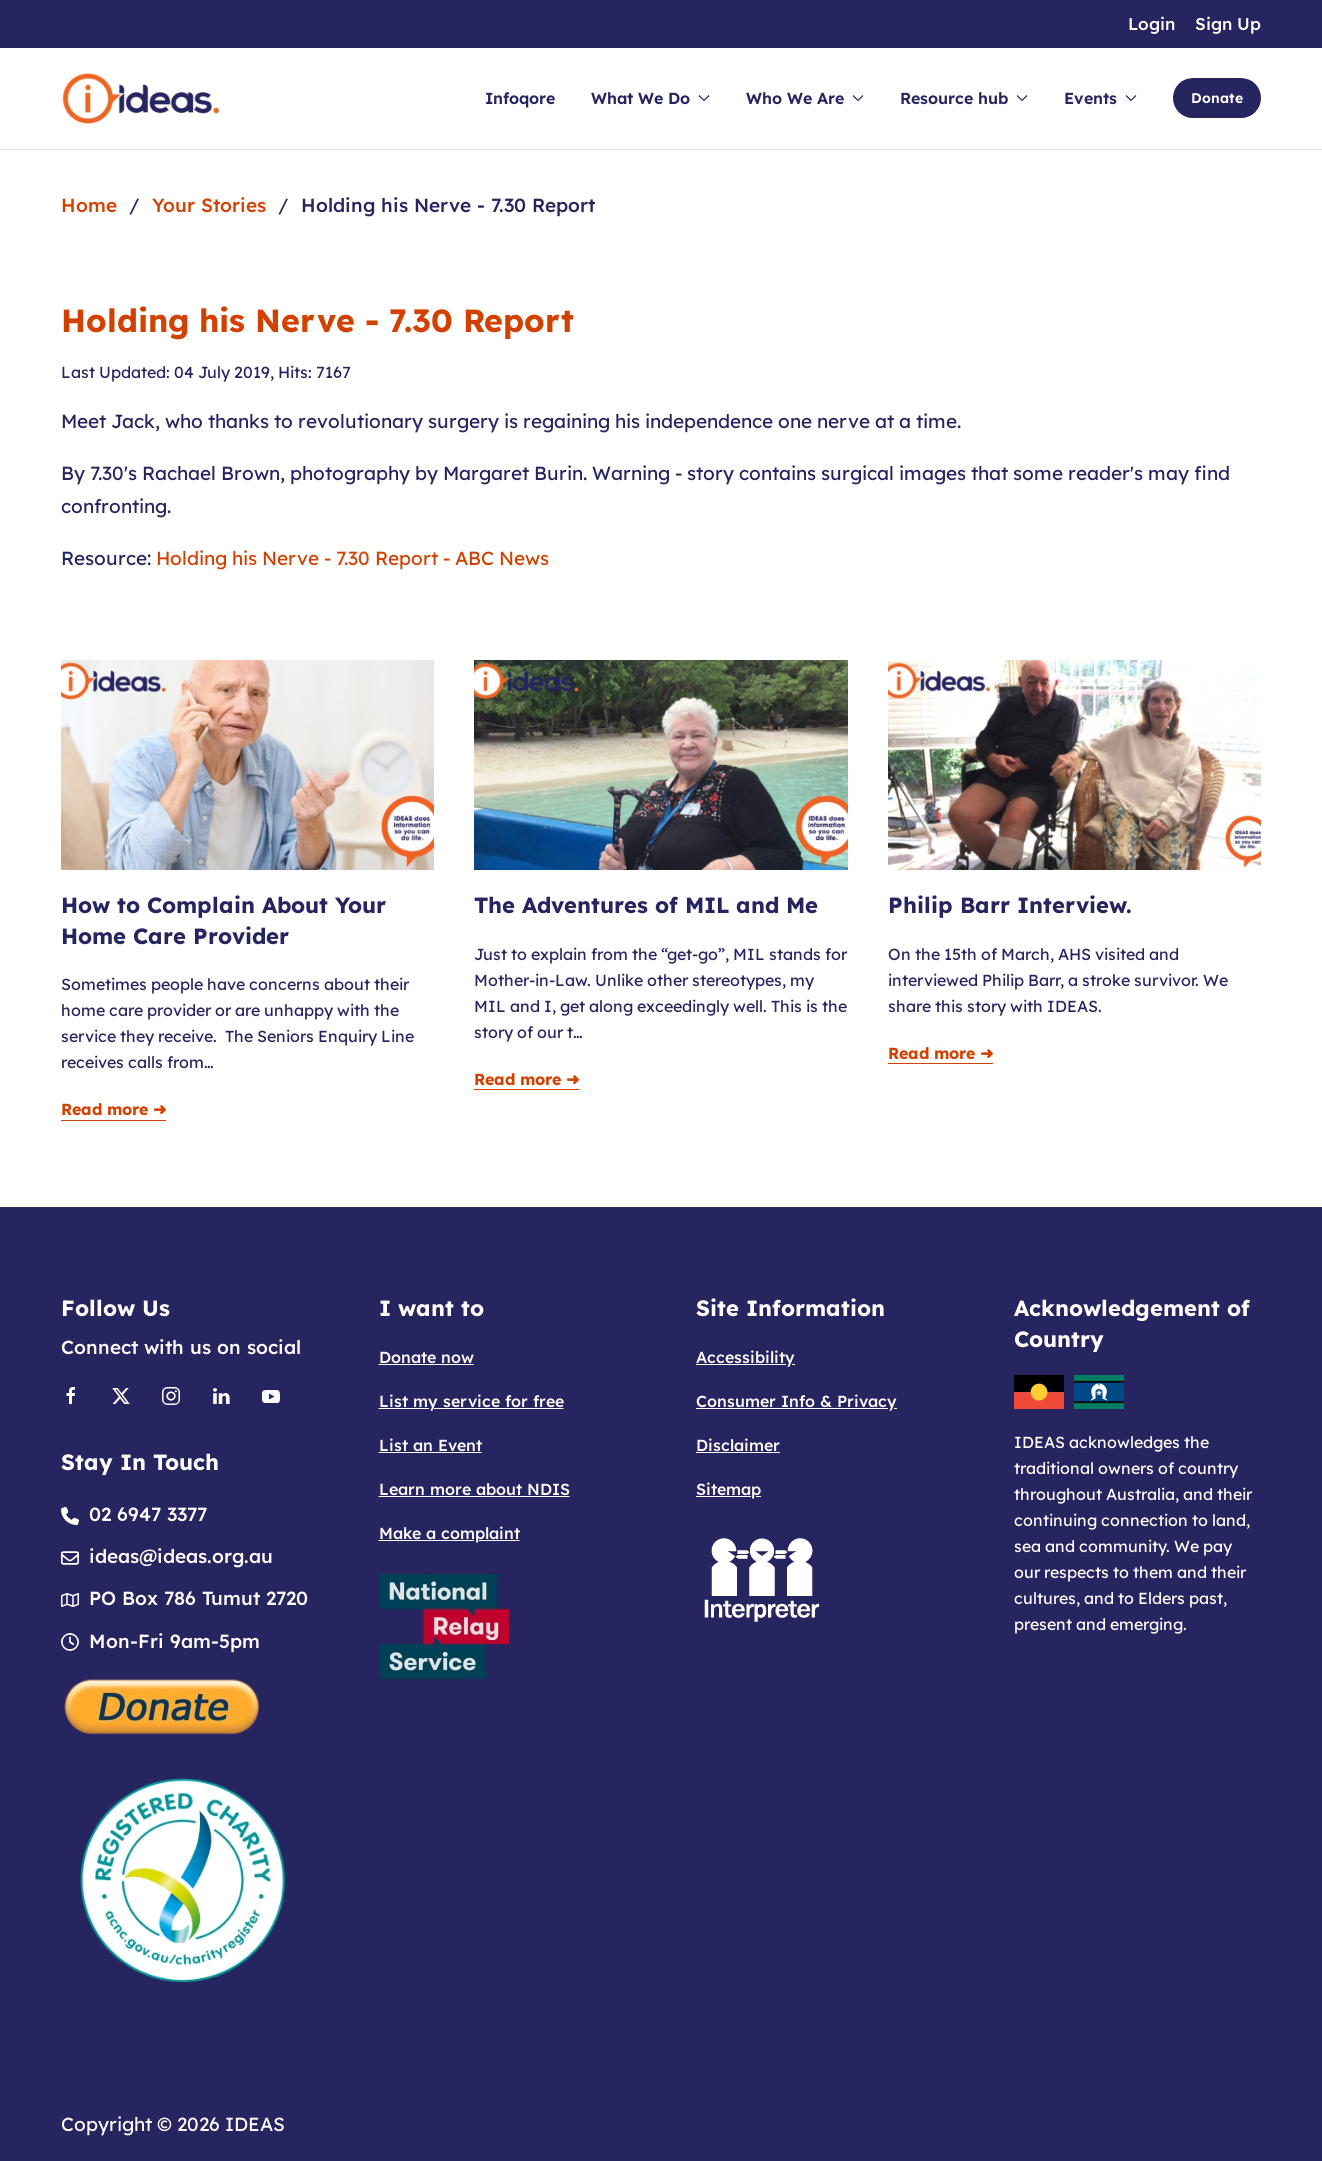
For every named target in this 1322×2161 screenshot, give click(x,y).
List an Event (430, 1445)
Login (1151, 23)
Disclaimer (738, 1445)
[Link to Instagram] (171, 1394)
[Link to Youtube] (271, 1394)
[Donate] (163, 1704)
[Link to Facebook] (71, 1394)
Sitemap (728, 1489)
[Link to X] (121, 1394)
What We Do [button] (650, 98)
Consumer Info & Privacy (796, 1401)
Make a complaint (449, 1533)
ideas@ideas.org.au (181, 1556)
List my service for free (471, 1401)
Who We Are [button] (805, 98)
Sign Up (1228, 23)
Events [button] (1100, 98)
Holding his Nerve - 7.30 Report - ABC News (352, 558)
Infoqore (520, 98)
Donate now (426, 1357)
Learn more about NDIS (474, 1489)
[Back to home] (141, 98)
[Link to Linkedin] (221, 1394)
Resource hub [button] (964, 98)
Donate (1217, 98)
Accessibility (745, 1357)
